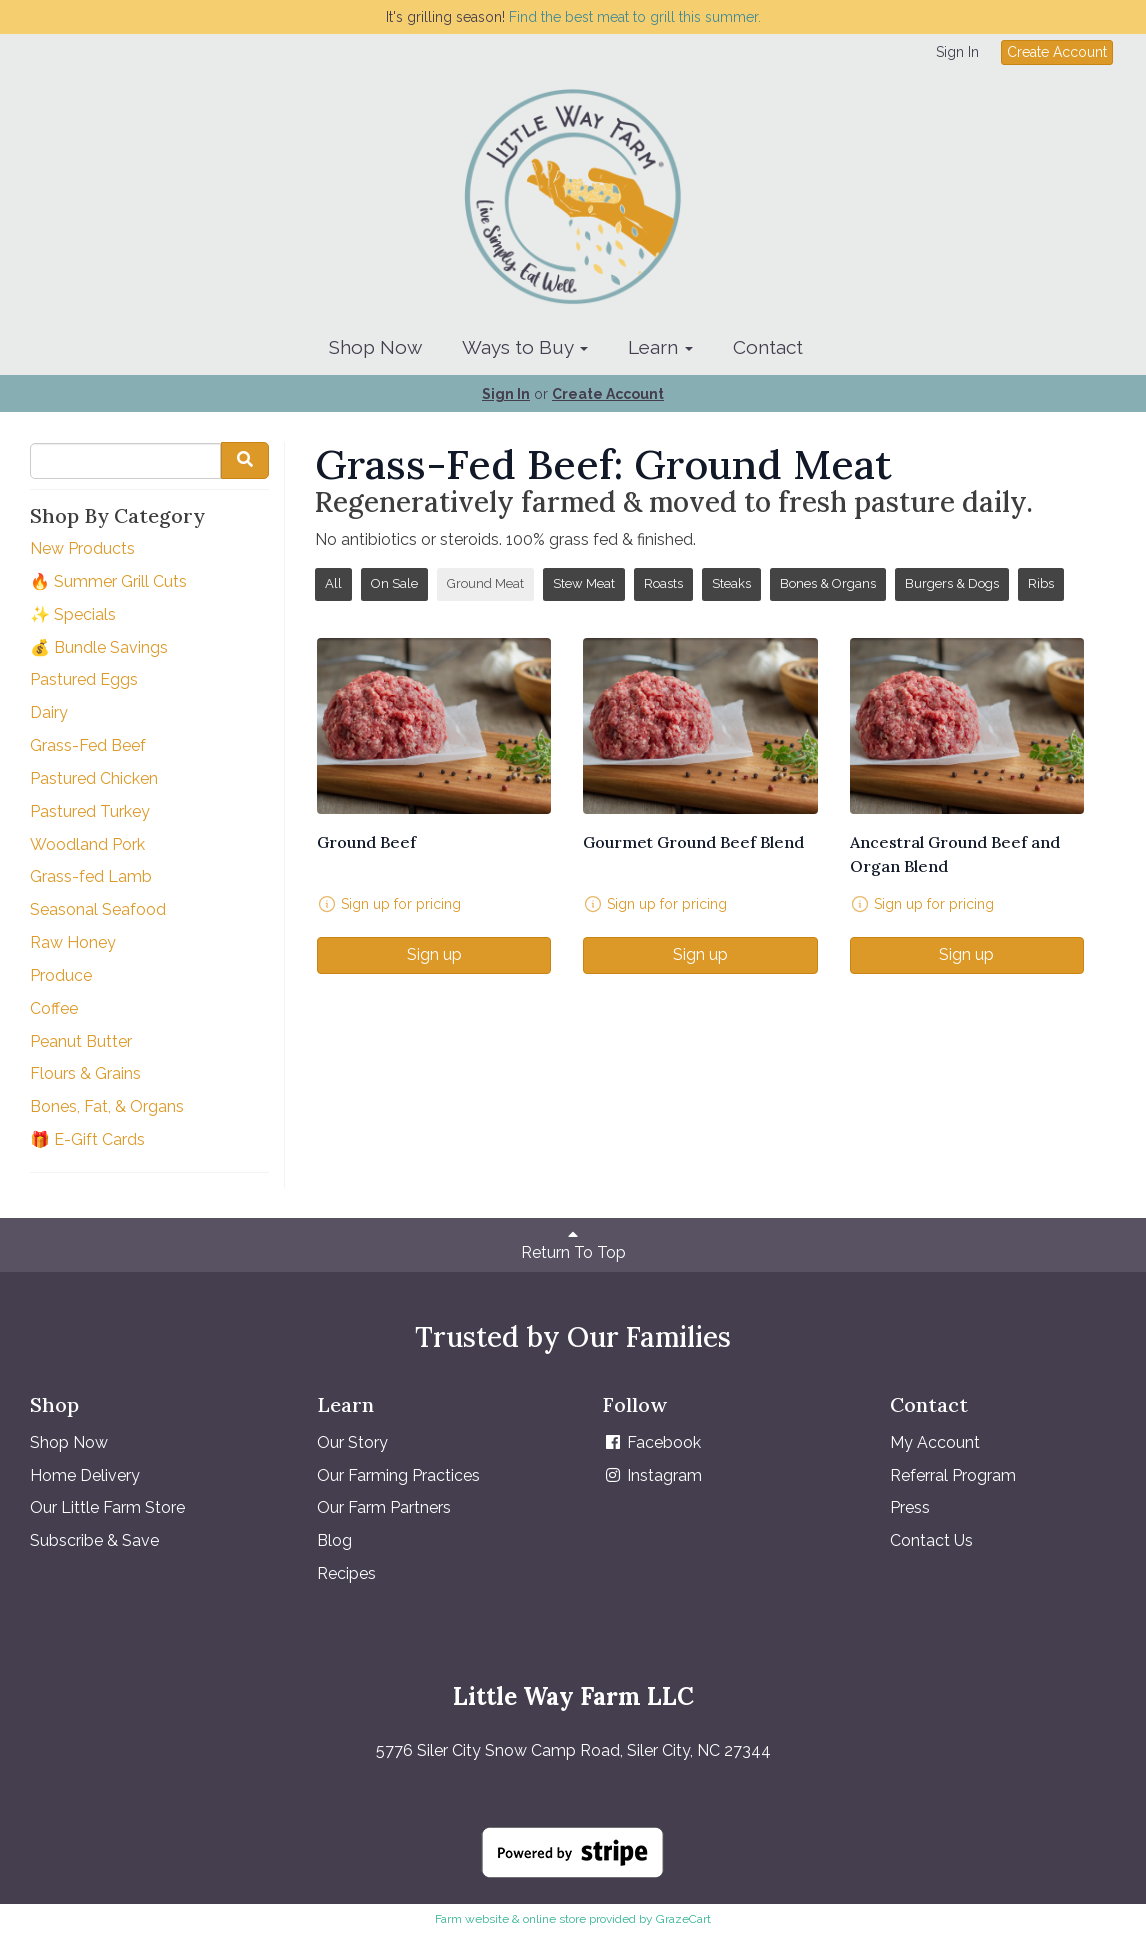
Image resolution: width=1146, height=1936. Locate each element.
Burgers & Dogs (952, 583)
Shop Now (375, 347)
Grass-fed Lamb (91, 876)
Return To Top (573, 1244)
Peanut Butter (81, 1041)
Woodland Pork (87, 844)
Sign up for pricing (401, 904)
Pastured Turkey (90, 811)
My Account (935, 1442)
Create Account (1057, 52)
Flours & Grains (85, 1073)
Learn (660, 347)
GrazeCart (683, 1919)
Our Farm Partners (384, 1507)
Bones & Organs (828, 583)
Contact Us (931, 1540)
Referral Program (953, 1475)
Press (910, 1507)
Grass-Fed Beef (88, 745)
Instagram (652, 1475)
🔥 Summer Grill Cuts (108, 581)
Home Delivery (85, 1475)
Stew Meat (584, 583)
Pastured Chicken (94, 778)
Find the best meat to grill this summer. (635, 17)
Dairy (49, 712)
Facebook (652, 1442)
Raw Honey (73, 942)
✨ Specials (73, 614)
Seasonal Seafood (98, 909)
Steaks (731, 583)
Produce (61, 975)
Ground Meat (485, 583)
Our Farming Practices (398, 1475)
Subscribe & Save (94, 1540)
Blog (334, 1540)
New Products (82, 548)
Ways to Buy (525, 347)
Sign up (434, 954)
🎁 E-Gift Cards (87, 1139)
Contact (768, 347)
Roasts (663, 583)
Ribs (1041, 583)
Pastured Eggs (84, 679)
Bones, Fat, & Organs (107, 1106)
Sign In (957, 52)
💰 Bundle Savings (99, 647)
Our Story (352, 1442)
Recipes (346, 1573)
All (333, 583)
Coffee (54, 1008)
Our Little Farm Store (107, 1507)
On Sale (394, 583)
